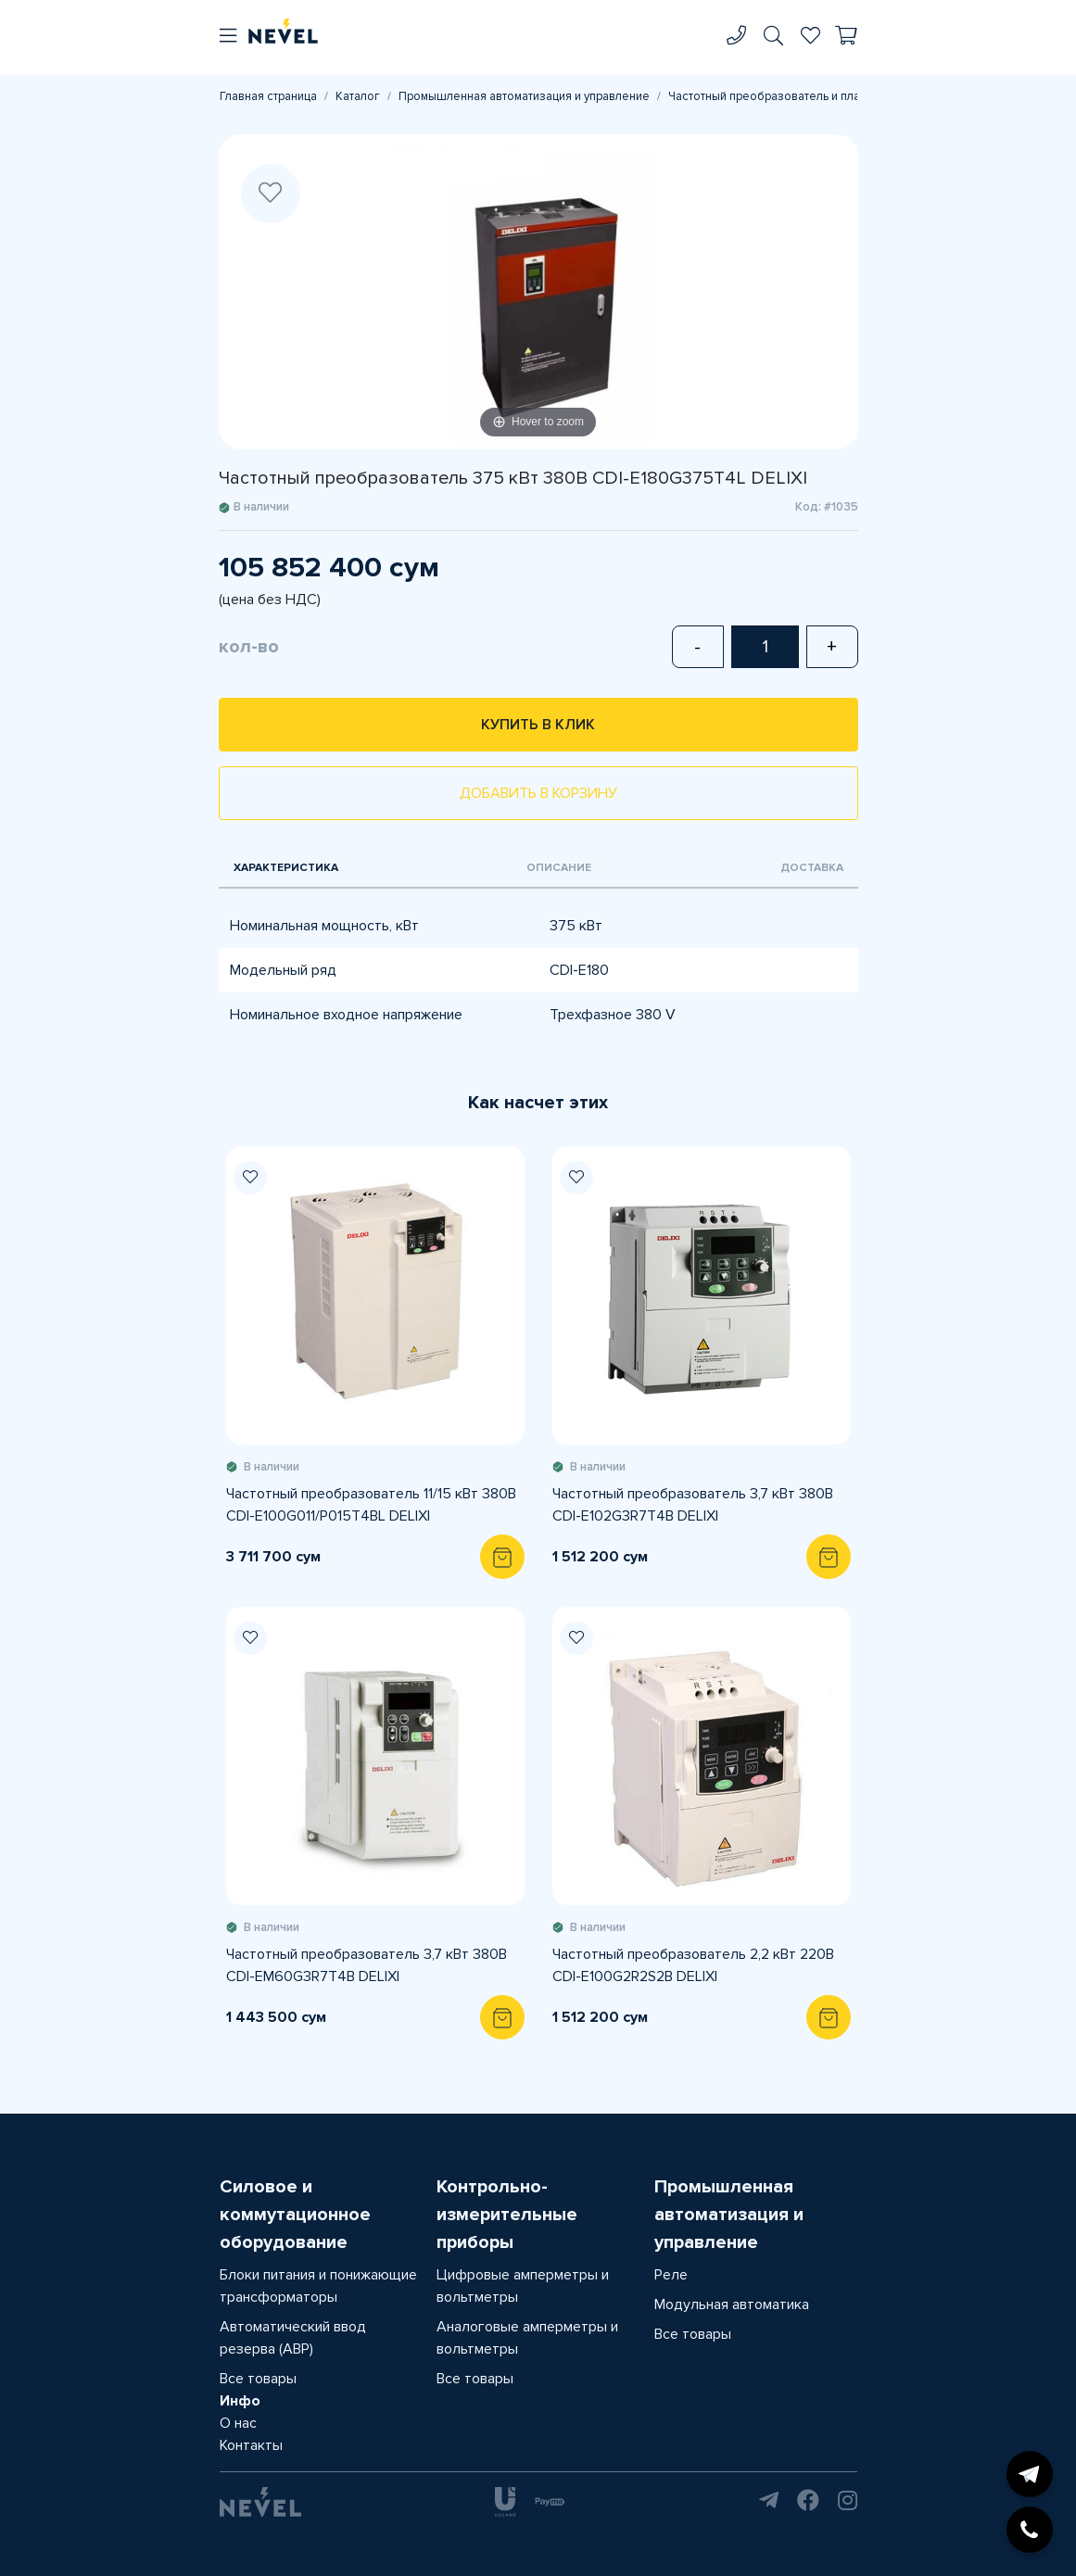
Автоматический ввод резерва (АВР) (293, 2337)
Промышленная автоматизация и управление (524, 96)
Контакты (251, 2445)
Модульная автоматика (731, 2304)
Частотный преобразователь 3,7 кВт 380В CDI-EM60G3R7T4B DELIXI (366, 1965)
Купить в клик (538, 724)
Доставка (811, 868)
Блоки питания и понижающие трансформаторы (318, 2286)
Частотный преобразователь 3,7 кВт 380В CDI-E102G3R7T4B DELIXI (692, 1504)
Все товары (258, 2378)
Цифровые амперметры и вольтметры (523, 2286)
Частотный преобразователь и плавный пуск (792, 96)
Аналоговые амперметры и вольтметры (527, 2337)
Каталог (357, 96)
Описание (558, 868)
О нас (238, 2423)
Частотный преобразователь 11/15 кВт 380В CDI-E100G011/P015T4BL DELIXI (371, 1504)
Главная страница (268, 96)
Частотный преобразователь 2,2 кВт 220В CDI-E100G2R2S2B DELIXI (693, 1965)
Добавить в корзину (538, 793)
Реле (671, 2275)
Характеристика (286, 868)
